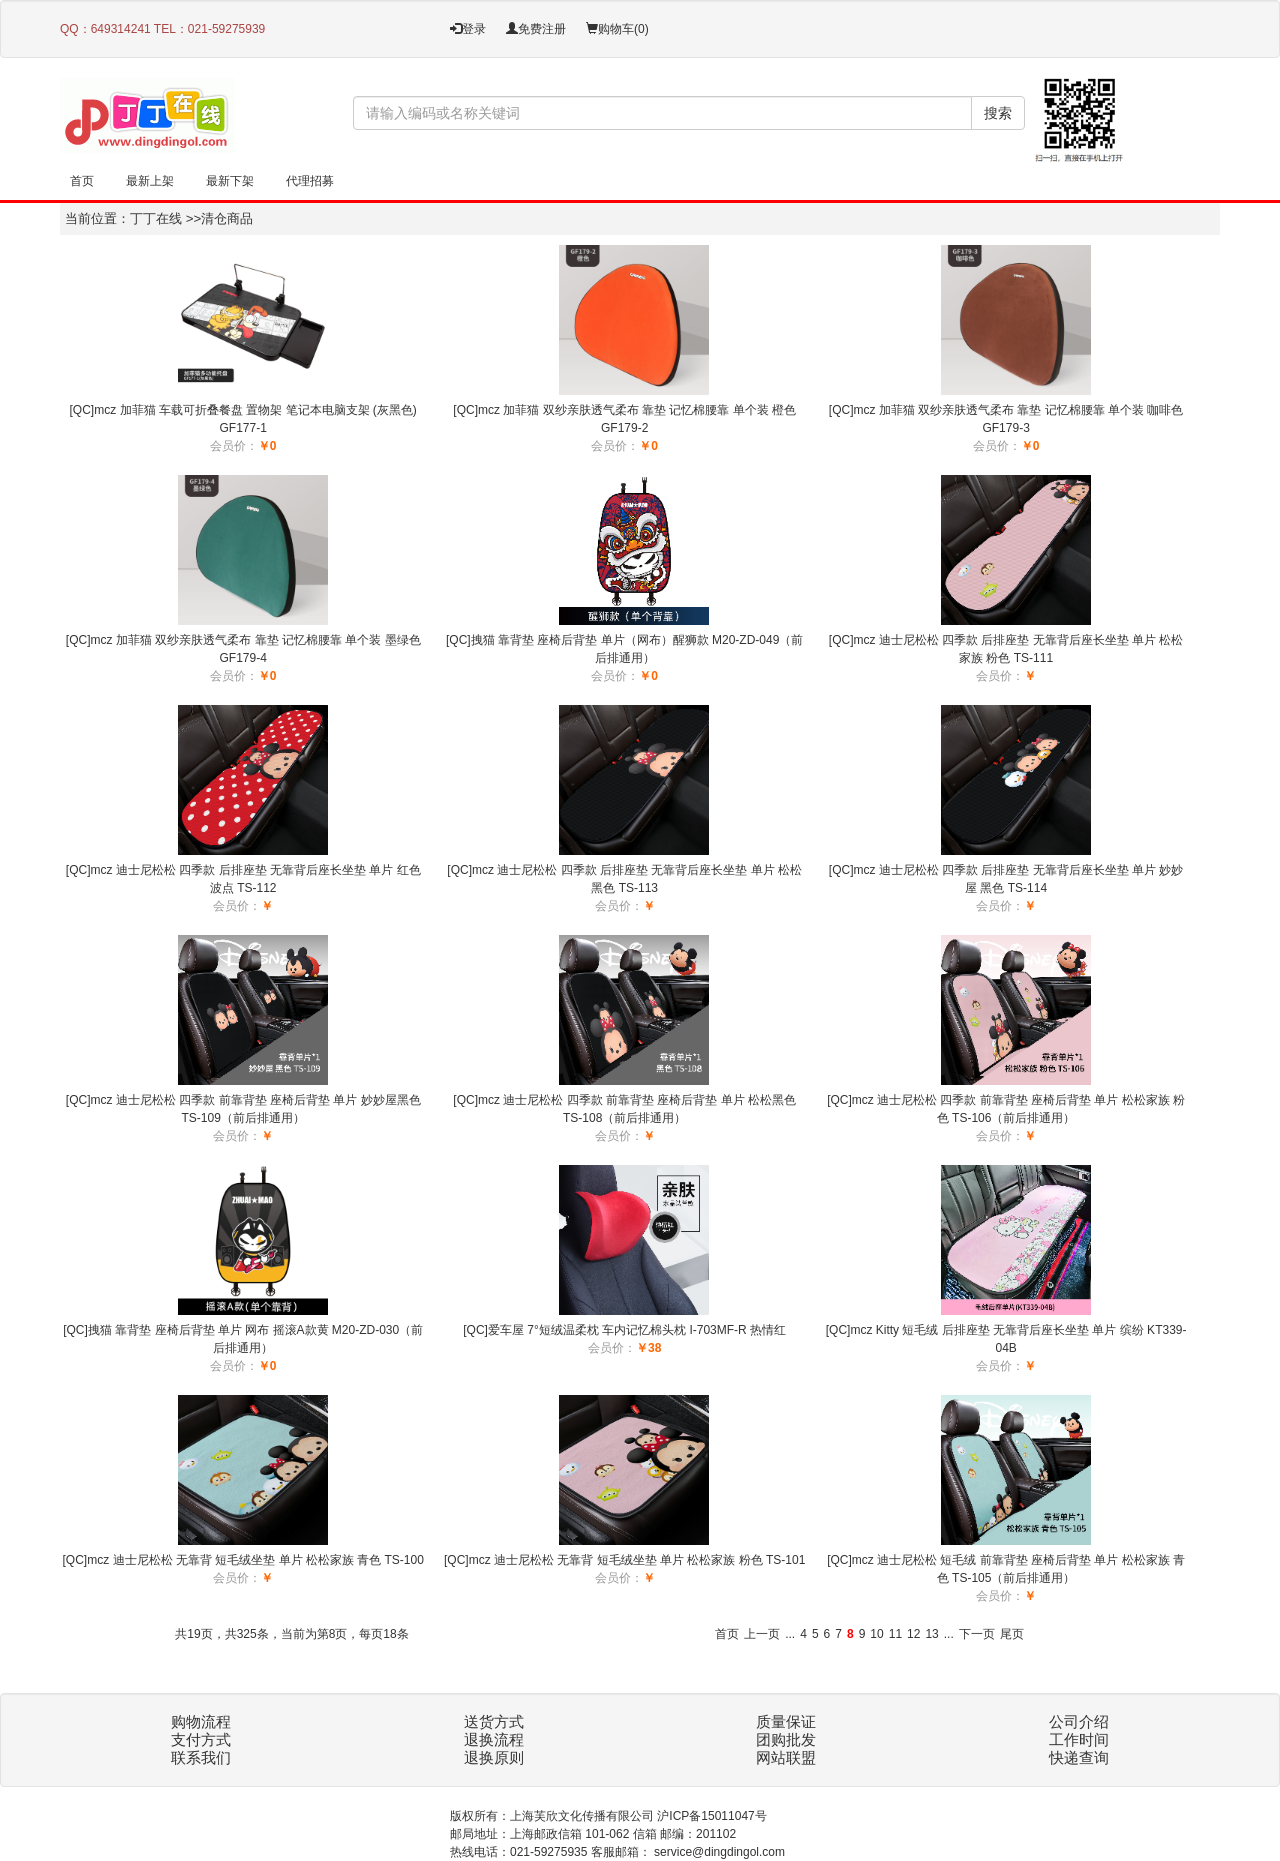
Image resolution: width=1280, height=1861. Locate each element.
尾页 (1012, 1634)
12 (913, 1634)
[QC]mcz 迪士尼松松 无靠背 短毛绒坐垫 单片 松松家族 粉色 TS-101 (624, 1560)
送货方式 (494, 1722)
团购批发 (786, 1740)
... (790, 1634)
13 (931, 1634)
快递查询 (1079, 1758)
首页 (82, 181)
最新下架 (230, 181)
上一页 (762, 1634)
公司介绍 (1079, 1722)
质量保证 (786, 1722)
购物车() (617, 29)
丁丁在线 (156, 218)
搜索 (998, 113)
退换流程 (494, 1740)
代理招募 (310, 181)
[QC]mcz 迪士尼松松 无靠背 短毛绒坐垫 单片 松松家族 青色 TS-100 (243, 1560)
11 (895, 1634)
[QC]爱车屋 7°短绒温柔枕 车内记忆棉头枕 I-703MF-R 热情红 (624, 1330)
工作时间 (1079, 1740)
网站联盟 (786, 1758)
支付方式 (201, 1740)
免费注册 (536, 29)
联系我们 (201, 1758)
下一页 (977, 1634)
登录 (468, 29)
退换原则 (494, 1758)
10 (876, 1634)
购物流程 (201, 1722)
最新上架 (150, 181)
